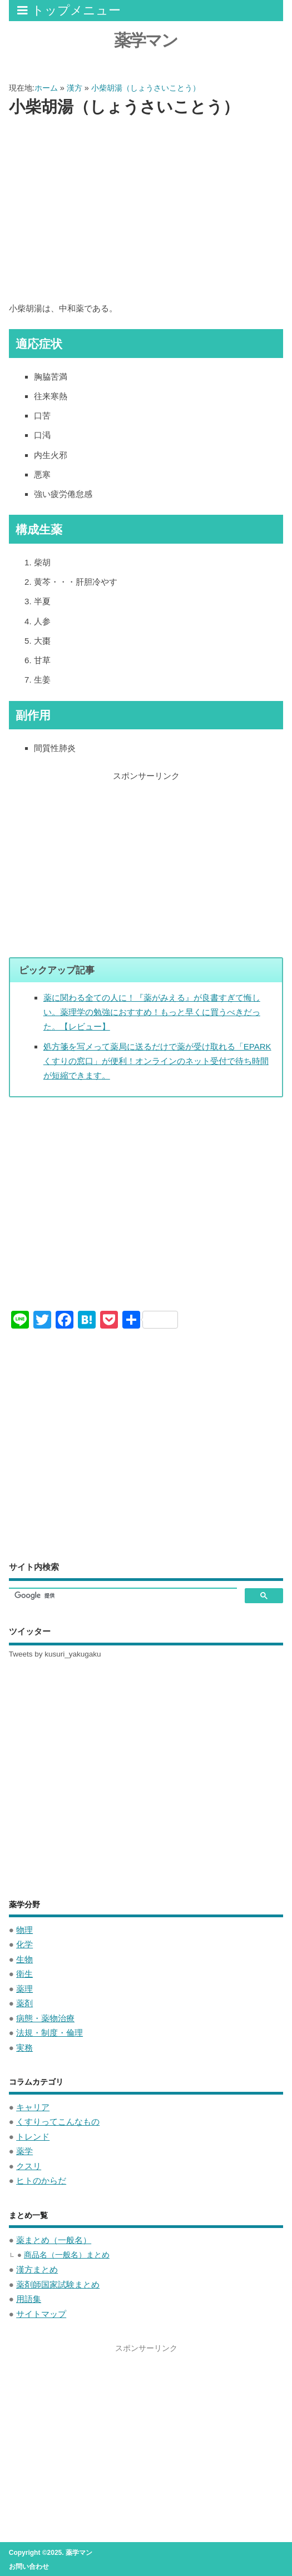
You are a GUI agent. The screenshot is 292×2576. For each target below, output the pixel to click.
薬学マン (145, 40)
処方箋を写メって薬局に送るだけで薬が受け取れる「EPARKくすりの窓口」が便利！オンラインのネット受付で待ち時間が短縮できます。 (157, 1061)
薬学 (24, 2151)
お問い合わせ (29, 2566)
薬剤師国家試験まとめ (58, 2284)
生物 (24, 1959)
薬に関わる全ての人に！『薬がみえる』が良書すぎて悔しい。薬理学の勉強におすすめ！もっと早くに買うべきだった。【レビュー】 (151, 1012)
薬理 (24, 1988)
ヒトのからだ (41, 2180)
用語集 (28, 2299)
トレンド (33, 2136)
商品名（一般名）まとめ (67, 2255)
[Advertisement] (146, 209)
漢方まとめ (37, 2269)
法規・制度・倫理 (49, 2032)
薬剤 (24, 2003)
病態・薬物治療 (45, 2018)
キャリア (33, 2107)
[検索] (122, 1596)
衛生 (24, 1973)
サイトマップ (41, 2314)
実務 (24, 2047)
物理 (24, 1930)
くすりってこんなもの (58, 2121)
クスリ (28, 2166)
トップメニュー (69, 10)
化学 (24, 1944)
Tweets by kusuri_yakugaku (55, 1654)
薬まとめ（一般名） (53, 2240)
